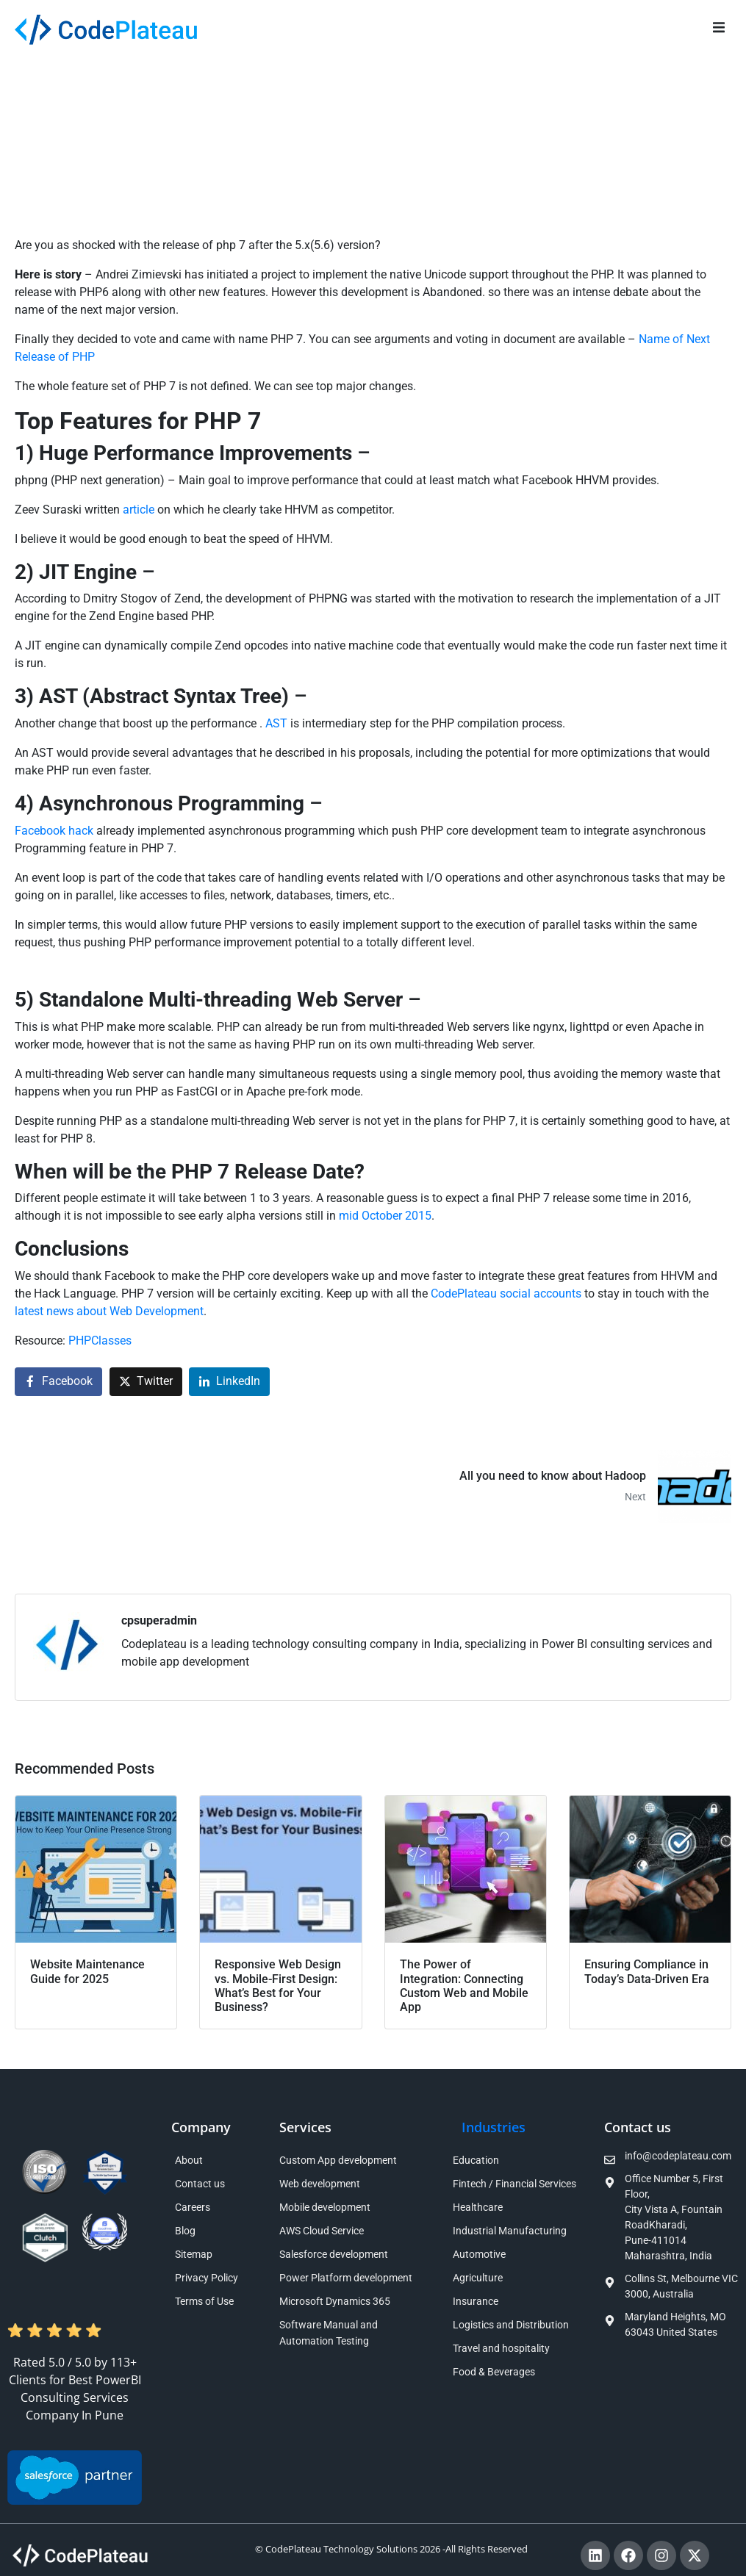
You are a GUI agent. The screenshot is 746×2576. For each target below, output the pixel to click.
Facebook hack (55, 831)
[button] (718, 27)
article (140, 510)
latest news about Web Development (109, 1311)
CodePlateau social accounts (506, 1293)
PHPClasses (100, 1341)
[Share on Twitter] (146, 1381)
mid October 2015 (385, 1216)
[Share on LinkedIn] (229, 1381)
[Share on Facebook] (58, 1381)
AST (276, 723)
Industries (494, 2127)
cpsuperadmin (159, 1620)
